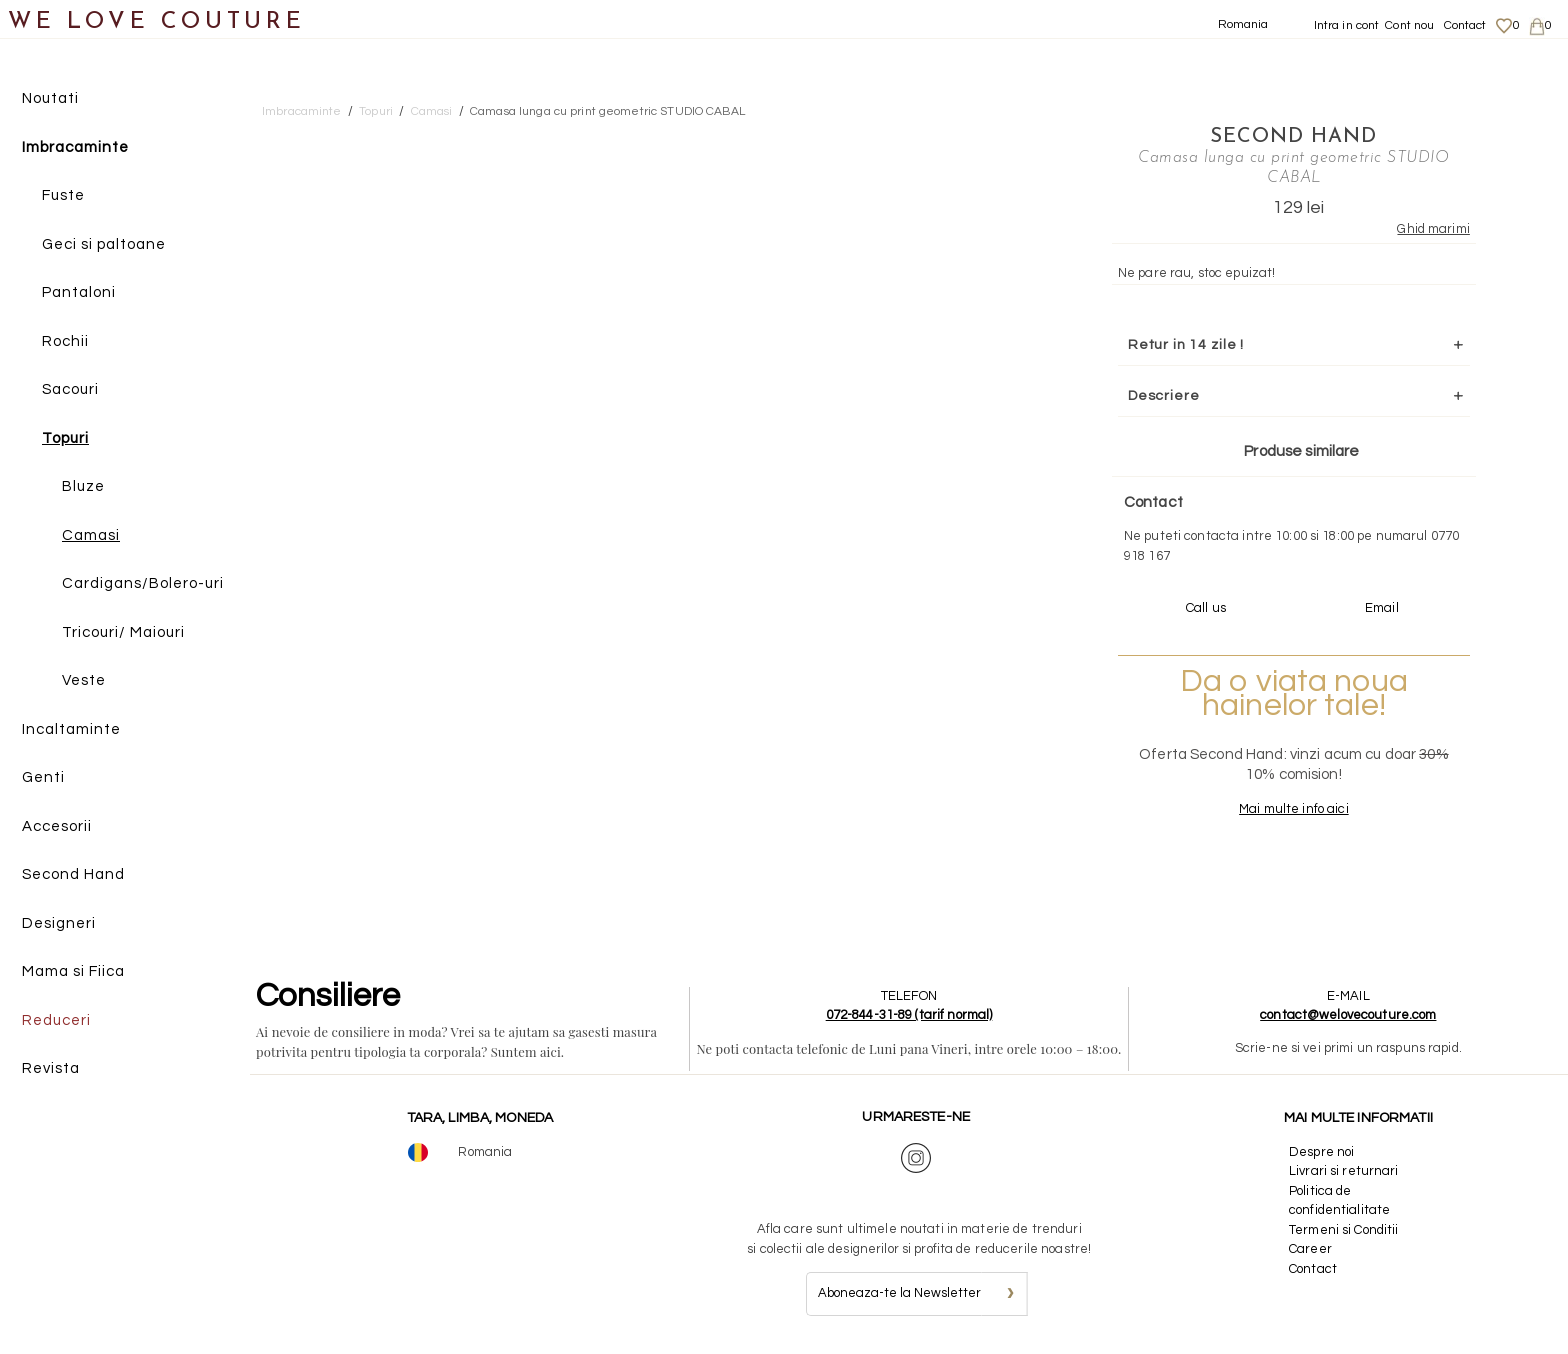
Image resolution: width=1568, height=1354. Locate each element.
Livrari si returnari (1344, 1171)
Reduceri (56, 1020)
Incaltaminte (71, 729)
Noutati (50, 98)
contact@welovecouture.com (1348, 1015)
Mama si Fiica (73, 971)
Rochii (65, 341)
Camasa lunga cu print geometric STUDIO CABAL (607, 111)
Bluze (83, 486)
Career (1310, 1249)
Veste (84, 680)
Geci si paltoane (104, 244)
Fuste (63, 195)
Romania (1243, 24)
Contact (1465, 25)
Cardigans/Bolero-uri (143, 583)
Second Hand (73, 874)
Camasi (91, 535)
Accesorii (57, 826)
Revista (51, 1068)
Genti (43, 777)
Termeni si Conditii (1343, 1230)
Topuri (65, 438)
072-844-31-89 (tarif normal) (909, 1015)
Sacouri (70, 389)
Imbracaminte (75, 147)
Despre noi (1321, 1152)
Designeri (59, 923)
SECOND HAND (1293, 137)
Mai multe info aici (1293, 809)
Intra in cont (1347, 25)
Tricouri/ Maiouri (123, 632)
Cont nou (1409, 25)
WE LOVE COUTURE (156, 22)
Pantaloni (79, 292)
